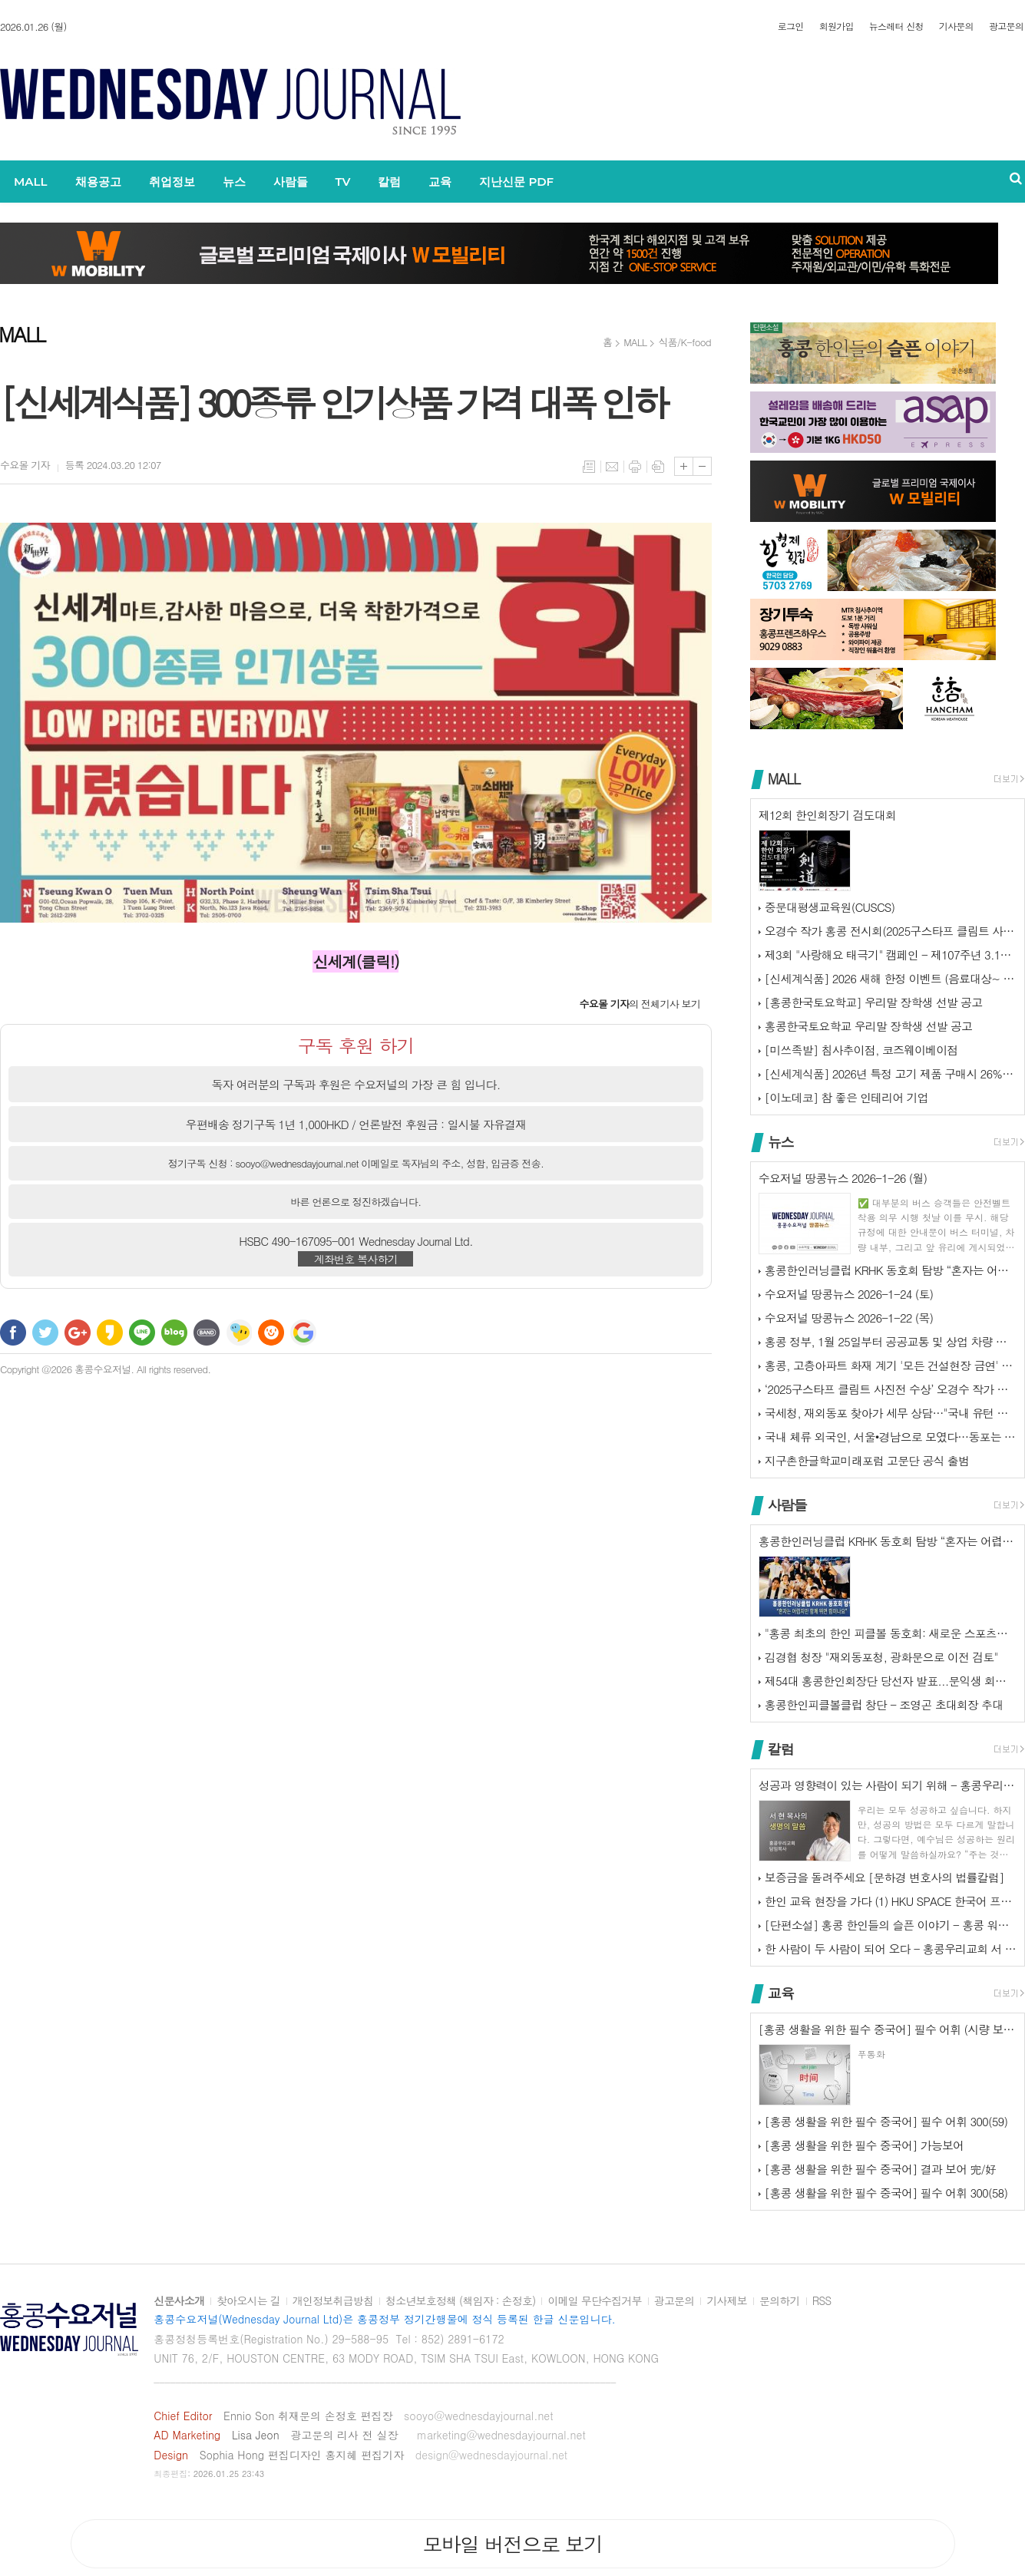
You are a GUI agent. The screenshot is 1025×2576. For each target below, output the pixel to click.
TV (343, 181)
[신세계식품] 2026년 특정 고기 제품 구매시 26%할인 (891, 1073)
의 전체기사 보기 (640, 1003)
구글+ (77, 1332)
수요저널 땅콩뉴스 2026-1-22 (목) (849, 1317)
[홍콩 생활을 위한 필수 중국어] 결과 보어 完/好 (880, 2169)
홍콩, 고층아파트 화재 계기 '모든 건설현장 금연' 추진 (891, 1365)
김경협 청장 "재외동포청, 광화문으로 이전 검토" (881, 1657)
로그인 (791, 26)
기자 (25, 464)
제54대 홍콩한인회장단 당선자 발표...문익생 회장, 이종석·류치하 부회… (891, 1681)
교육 (439, 181)
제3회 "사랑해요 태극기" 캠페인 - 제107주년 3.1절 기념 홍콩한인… (891, 954)
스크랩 (658, 466)
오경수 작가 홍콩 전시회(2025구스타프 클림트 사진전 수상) (891, 931)
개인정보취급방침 (333, 2301)
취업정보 (172, 181)
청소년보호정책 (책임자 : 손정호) (460, 2301)
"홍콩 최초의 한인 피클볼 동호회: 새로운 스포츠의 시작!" (891, 1633)
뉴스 (234, 181)
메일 (612, 466)
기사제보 (726, 2301)
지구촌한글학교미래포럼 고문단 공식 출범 (867, 1460)
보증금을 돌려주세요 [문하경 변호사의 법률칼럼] (884, 1877)
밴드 (206, 1332)
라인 (142, 1332)
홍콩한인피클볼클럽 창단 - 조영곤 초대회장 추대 (884, 1704)
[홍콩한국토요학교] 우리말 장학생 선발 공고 (873, 1002)
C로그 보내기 (271, 1332)
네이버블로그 (174, 1332)
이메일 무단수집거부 (594, 2301)
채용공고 (98, 181)
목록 (589, 466)
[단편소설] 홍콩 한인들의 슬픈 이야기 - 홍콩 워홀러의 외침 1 (891, 1925)
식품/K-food (684, 342)
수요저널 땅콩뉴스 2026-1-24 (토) (849, 1294)
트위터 (45, 1332)
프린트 (635, 466)
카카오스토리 (110, 1332)
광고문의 (1006, 26)
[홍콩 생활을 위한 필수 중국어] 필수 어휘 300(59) (886, 2121)
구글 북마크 (303, 1332)
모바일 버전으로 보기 (512, 2544)
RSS (822, 2301)
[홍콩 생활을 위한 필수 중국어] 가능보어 (864, 2145)
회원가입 (836, 26)
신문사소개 (179, 2301)
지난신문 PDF (516, 181)
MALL (31, 181)
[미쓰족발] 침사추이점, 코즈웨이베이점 (861, 1050)
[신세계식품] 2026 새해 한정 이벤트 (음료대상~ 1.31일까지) (891, 978)
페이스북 (13, 1332)
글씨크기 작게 (702, 466)
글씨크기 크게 (683, 466)
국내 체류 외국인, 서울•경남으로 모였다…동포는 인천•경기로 (891, 1436)
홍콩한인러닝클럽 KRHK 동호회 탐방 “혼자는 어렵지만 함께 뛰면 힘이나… (891, 1270)
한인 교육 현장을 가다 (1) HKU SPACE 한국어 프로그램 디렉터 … (891, 1901)
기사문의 (956, 26)
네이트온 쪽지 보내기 (239, 1332)
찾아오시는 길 (248, 2301)
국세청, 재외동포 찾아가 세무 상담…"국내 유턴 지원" (891, 1413)
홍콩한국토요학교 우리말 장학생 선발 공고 (868, 1026)
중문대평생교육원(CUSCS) (829, 907)
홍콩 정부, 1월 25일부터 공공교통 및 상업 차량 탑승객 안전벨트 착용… (891, 1341)
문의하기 (779, 2301)
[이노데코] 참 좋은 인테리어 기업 (846, 1097)
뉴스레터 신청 (896, 26)
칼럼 (389, 181)
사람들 (290, 181)
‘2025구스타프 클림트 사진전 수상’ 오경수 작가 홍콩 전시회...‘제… (891, 1389)
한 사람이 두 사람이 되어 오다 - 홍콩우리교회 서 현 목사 (891, 1948)
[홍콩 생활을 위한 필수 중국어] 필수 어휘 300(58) (886, 2193)
